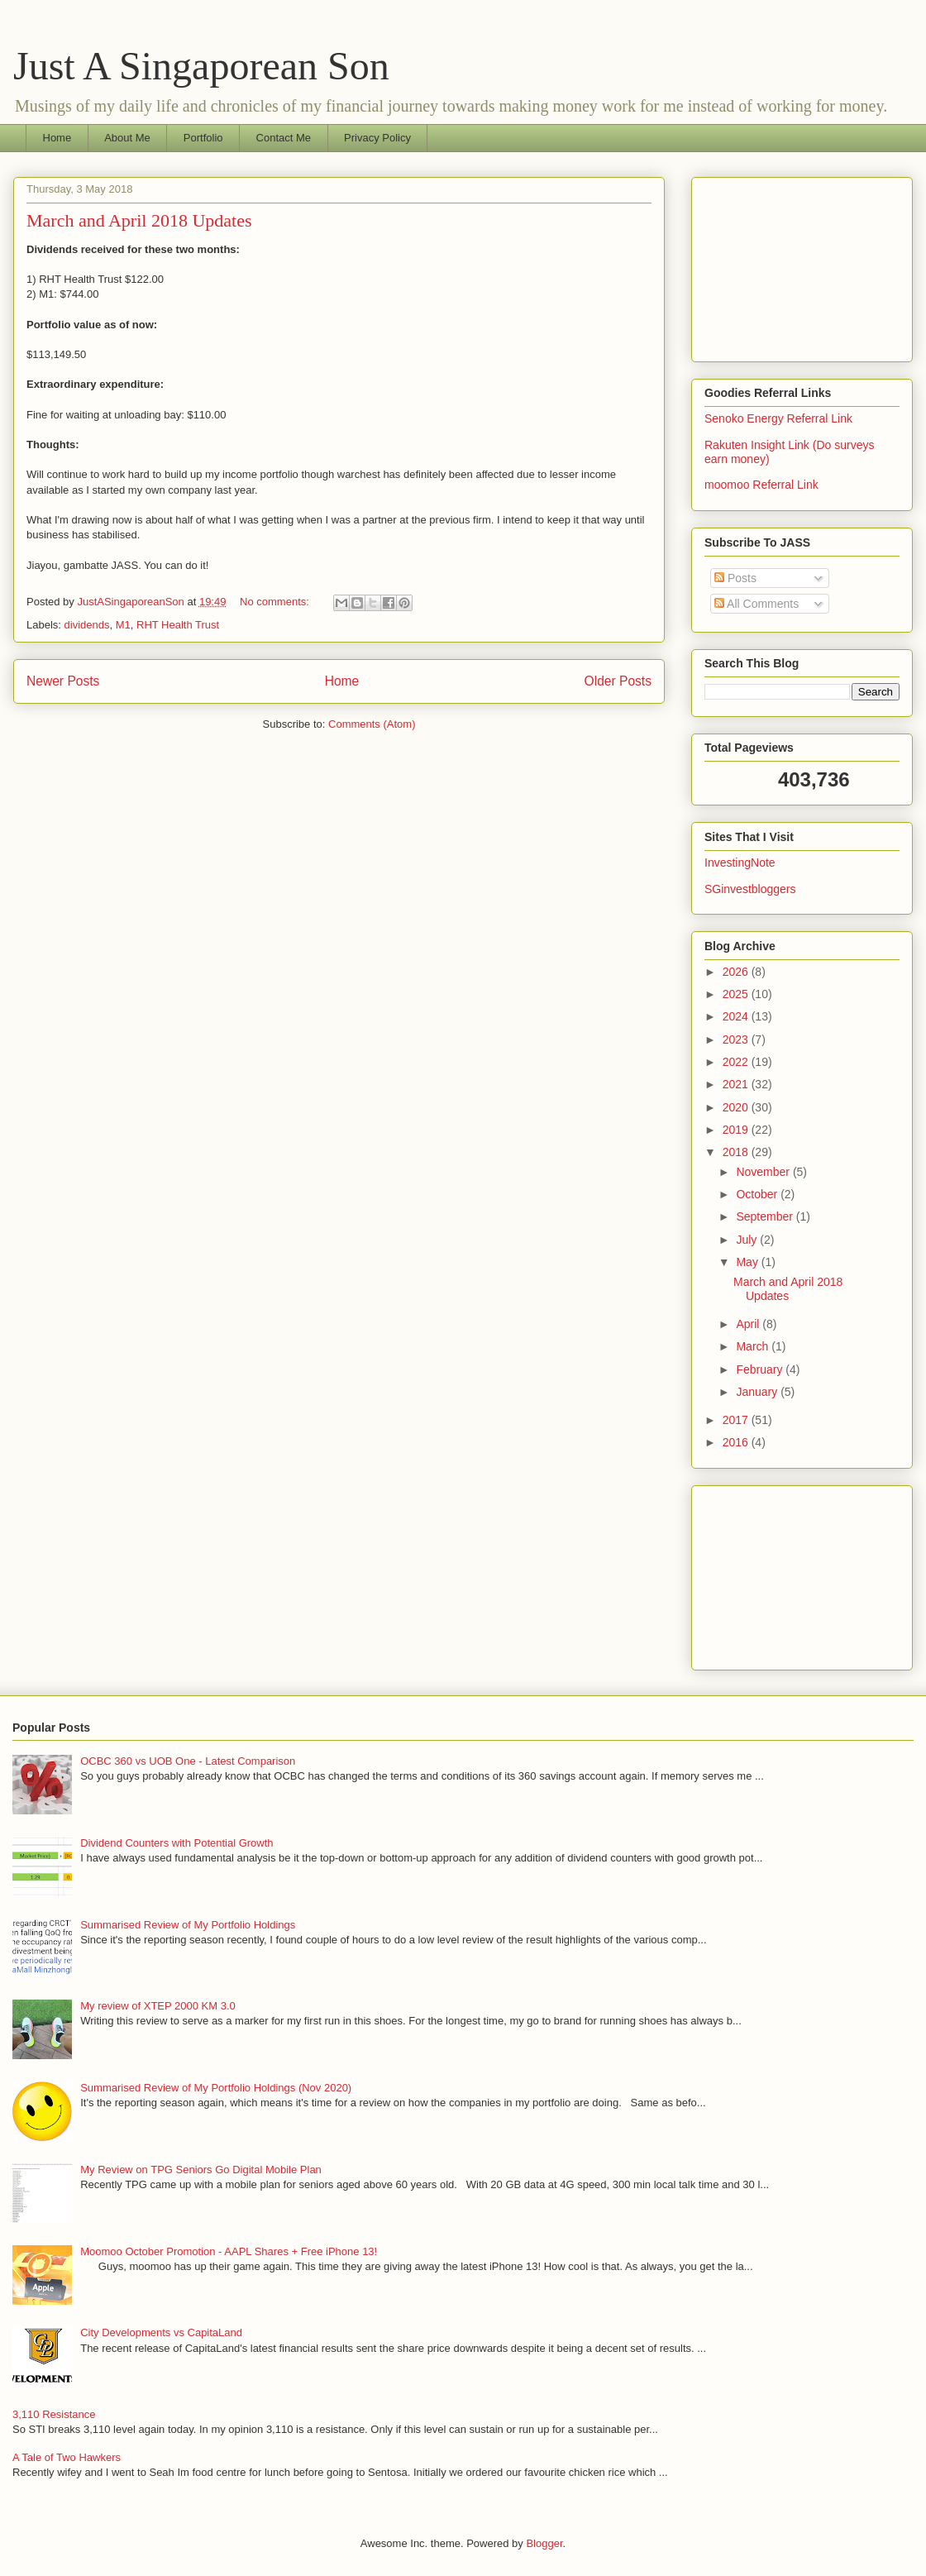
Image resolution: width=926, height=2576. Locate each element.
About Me (127, 137)
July (748, 1239)
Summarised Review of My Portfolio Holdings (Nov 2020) (215, 2087)
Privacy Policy (377, 137)
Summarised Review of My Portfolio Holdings (187, 1925)
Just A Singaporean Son (201, 66)
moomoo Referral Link (761, 484)
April (749, 1324)
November (764, 1171)
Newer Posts (62, 681)
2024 (737, 1016)
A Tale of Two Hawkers (66, 2457)
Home (57, 137)
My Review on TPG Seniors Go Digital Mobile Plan (201, 2169)
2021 (737, 1084)
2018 (737, 1152)
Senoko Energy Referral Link (778, 418)
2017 (737, 1420)
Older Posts (618, 681)
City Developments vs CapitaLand (161, 2332)
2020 (737, 1107)
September (765, 1216)
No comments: (276, 601)
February (760, 1369)
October (758, 1194)
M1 (123, 625)
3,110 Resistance (53, 2414)
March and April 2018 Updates (139, 220)
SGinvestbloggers (750, 889)
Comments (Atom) (371, 724)
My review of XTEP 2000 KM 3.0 (158, 2006)
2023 (737, 1039)
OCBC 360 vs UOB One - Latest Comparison (187, 1761)
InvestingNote (740, 862)
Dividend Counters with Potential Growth (176, 1843)
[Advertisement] (802, 266)
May (748, 1262)
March (753, 1346)
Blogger (544, 2543)
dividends (87, 625)
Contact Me (283, 137)
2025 (737, 994)
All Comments (756, 603)
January (758, 1391)
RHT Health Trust (177, 625)
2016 (737, 1442)
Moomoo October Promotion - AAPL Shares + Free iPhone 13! (228, 2251)
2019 (737, 1129)
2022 (737, 1061)
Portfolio (203, 137)
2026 (737, 971)
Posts (735, 578)
